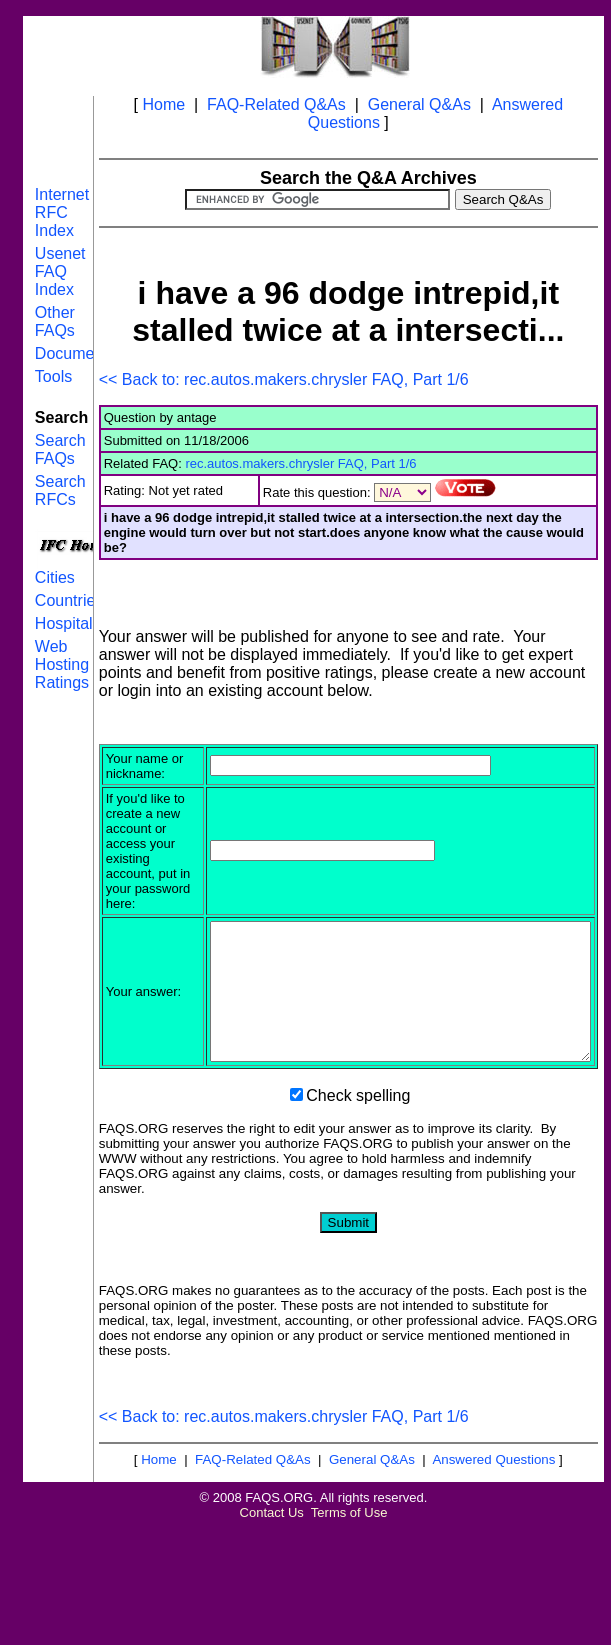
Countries (69, 600)
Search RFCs (60, 490)
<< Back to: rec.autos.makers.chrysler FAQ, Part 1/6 (284, 379)
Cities (55, 577)
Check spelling (358, 1212)
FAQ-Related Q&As (276, 104)
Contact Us (272, 1629)
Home (163, 104)
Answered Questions (493, 1576)
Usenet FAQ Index (60, 271)
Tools (53, 376)
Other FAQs (55, 321)
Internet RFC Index (62, 212)
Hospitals (68, 623)
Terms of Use (349, 1629)
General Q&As (419, 104)
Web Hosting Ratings (62, 664)
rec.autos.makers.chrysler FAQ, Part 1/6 (300, 463)
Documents (75, 353)
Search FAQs (60, 449)
